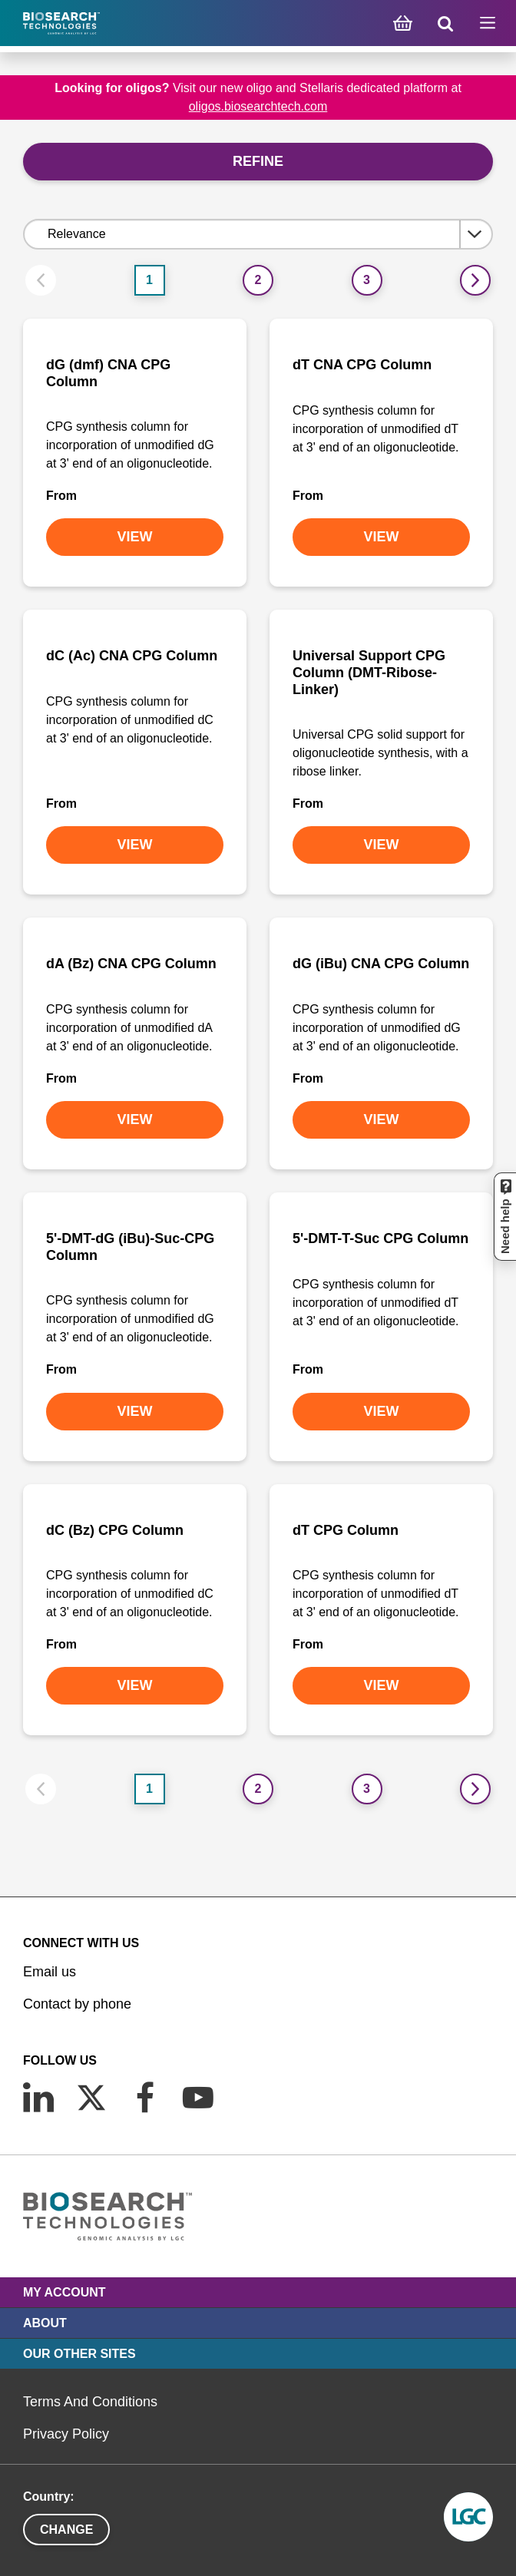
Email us (49, 1971)
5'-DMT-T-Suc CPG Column (380, 1238)
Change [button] (66, 2529)
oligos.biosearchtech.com (258, 106)
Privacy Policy (66, 2434)
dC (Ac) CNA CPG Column (131, 655)
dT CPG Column (346, 1530)
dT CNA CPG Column (362, 364)
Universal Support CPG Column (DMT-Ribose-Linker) (369, 672)
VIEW (134, 536)
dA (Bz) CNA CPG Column (131, 963)
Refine (258, 161)
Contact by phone (77, 2004)
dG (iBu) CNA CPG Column (381, 963)
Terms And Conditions (90, 2401)
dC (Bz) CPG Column (115, 1530)
